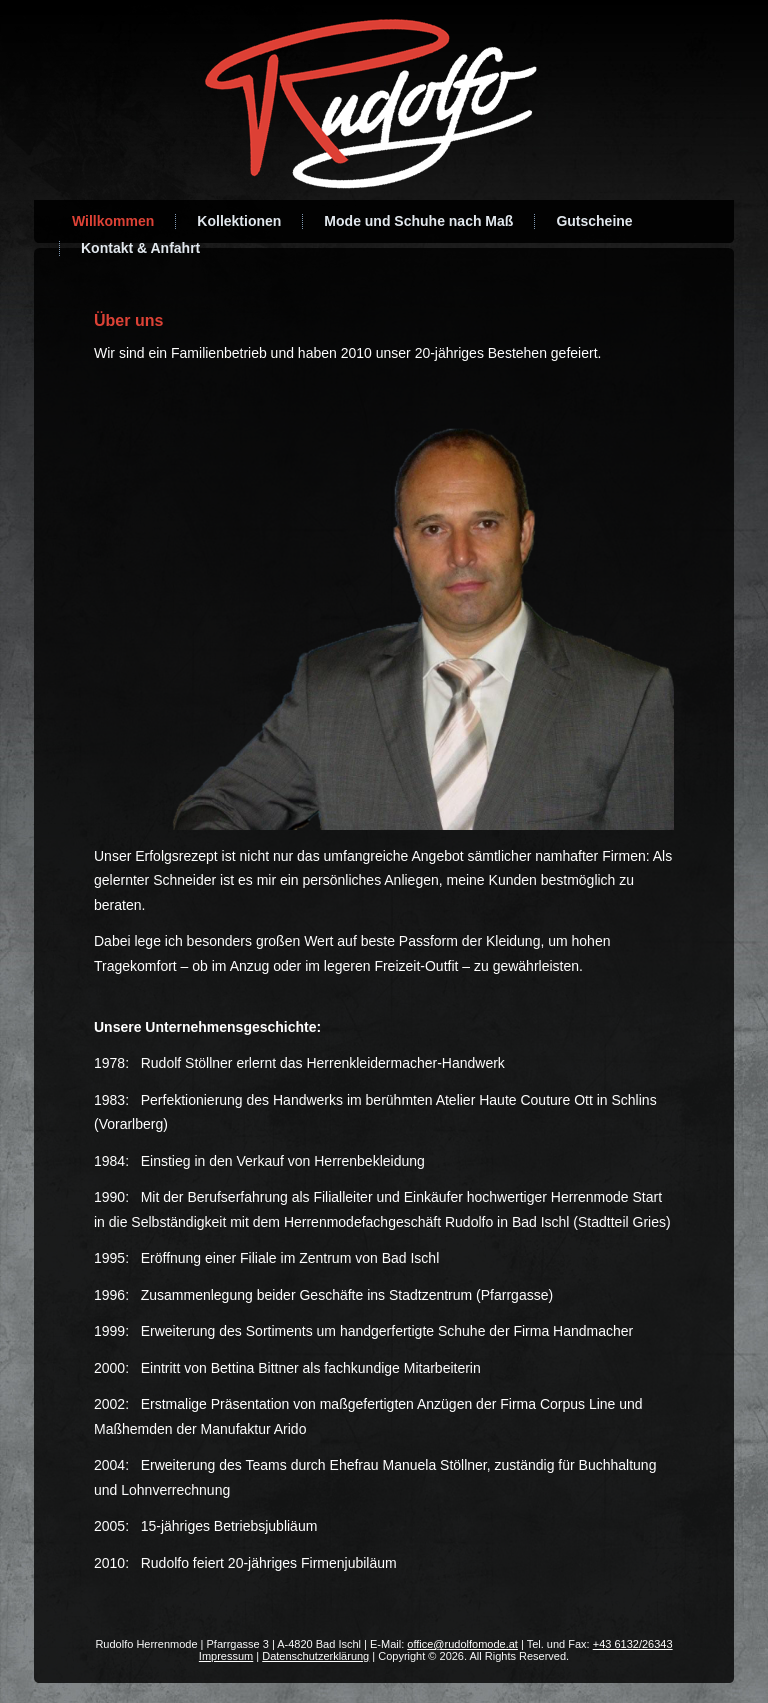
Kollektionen (239, 221)
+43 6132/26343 (633, 1644)
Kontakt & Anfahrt (140, 248)
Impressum (226, 1656)
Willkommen (113, 221)
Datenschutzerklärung (315, 1656)
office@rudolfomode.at (462, 1644)
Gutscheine (594, 221)
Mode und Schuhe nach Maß (418, 221)
